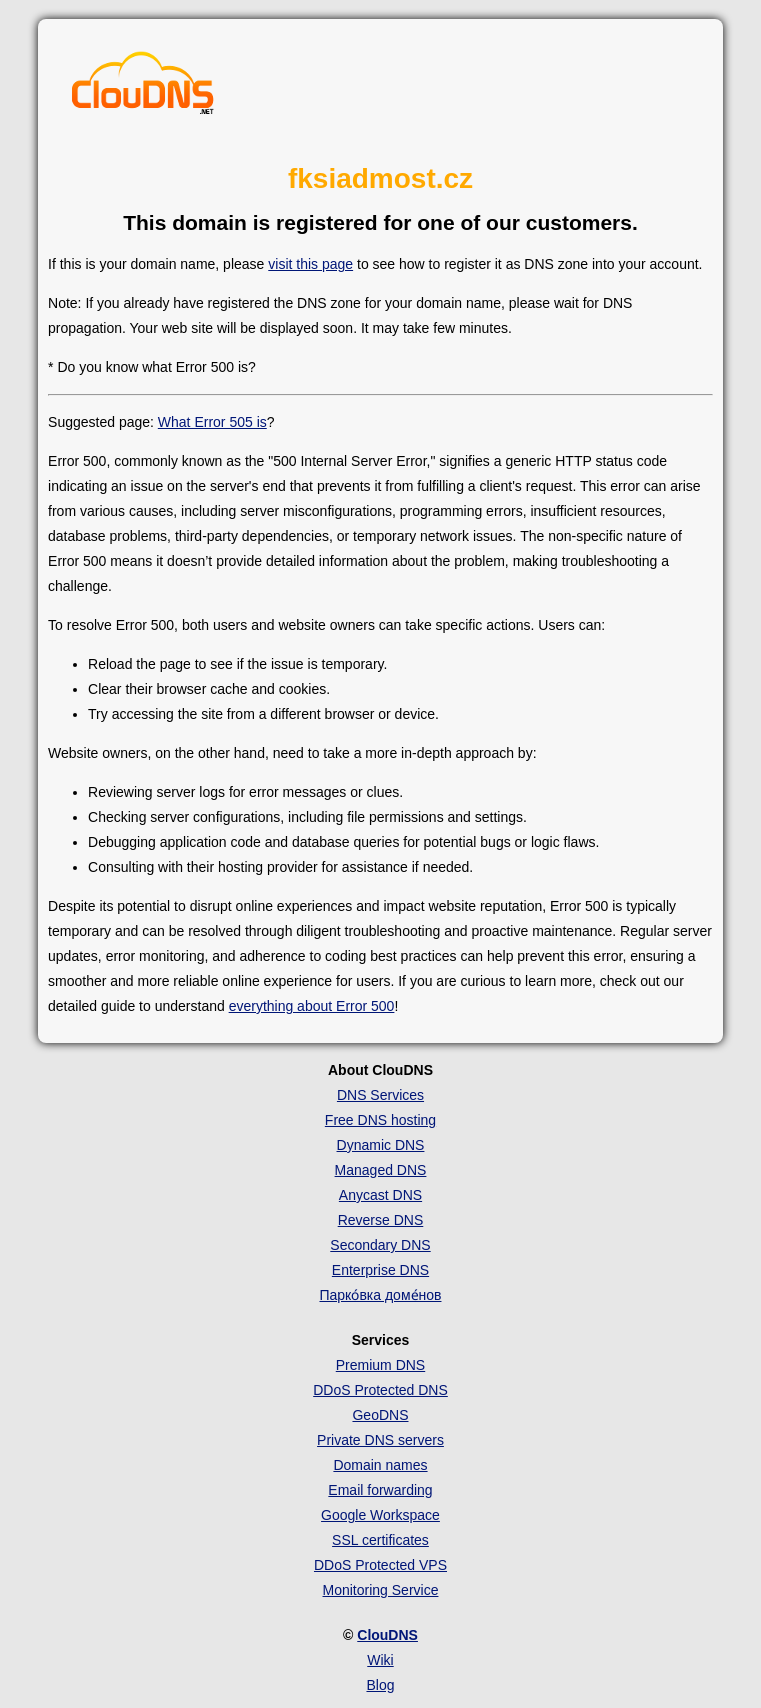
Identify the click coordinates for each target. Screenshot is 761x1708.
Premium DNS (380, 1365)
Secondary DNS (380, 1245)
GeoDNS (380, 1415)
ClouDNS (387, 1635)
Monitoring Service (381, 1590)
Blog (380, 1685)
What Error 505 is (212, 422)
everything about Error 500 (312, 1006)
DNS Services (380, 1095)
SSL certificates (380, 1540)
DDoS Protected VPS (380, 1565)
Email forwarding (380, 1490)
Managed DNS (381, 1170)
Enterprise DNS (380, 1270)
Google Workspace (380, 1515)
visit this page (310, 264)
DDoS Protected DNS (380, 1390)
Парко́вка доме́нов (380, 1295)
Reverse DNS (381, 1220)
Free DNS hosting (380, 1120)
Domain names (380, 1465)
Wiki (380, 1660)
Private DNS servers (380, 1440)
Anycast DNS (380, 1195)
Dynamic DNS (381, 1145)
